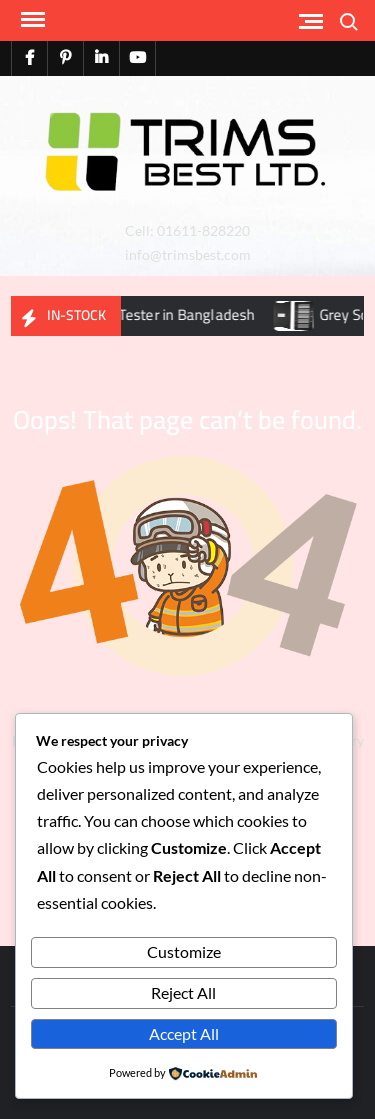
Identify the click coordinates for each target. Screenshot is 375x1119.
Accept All (184, 1033)
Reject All (183, 992)
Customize (184, 951)
